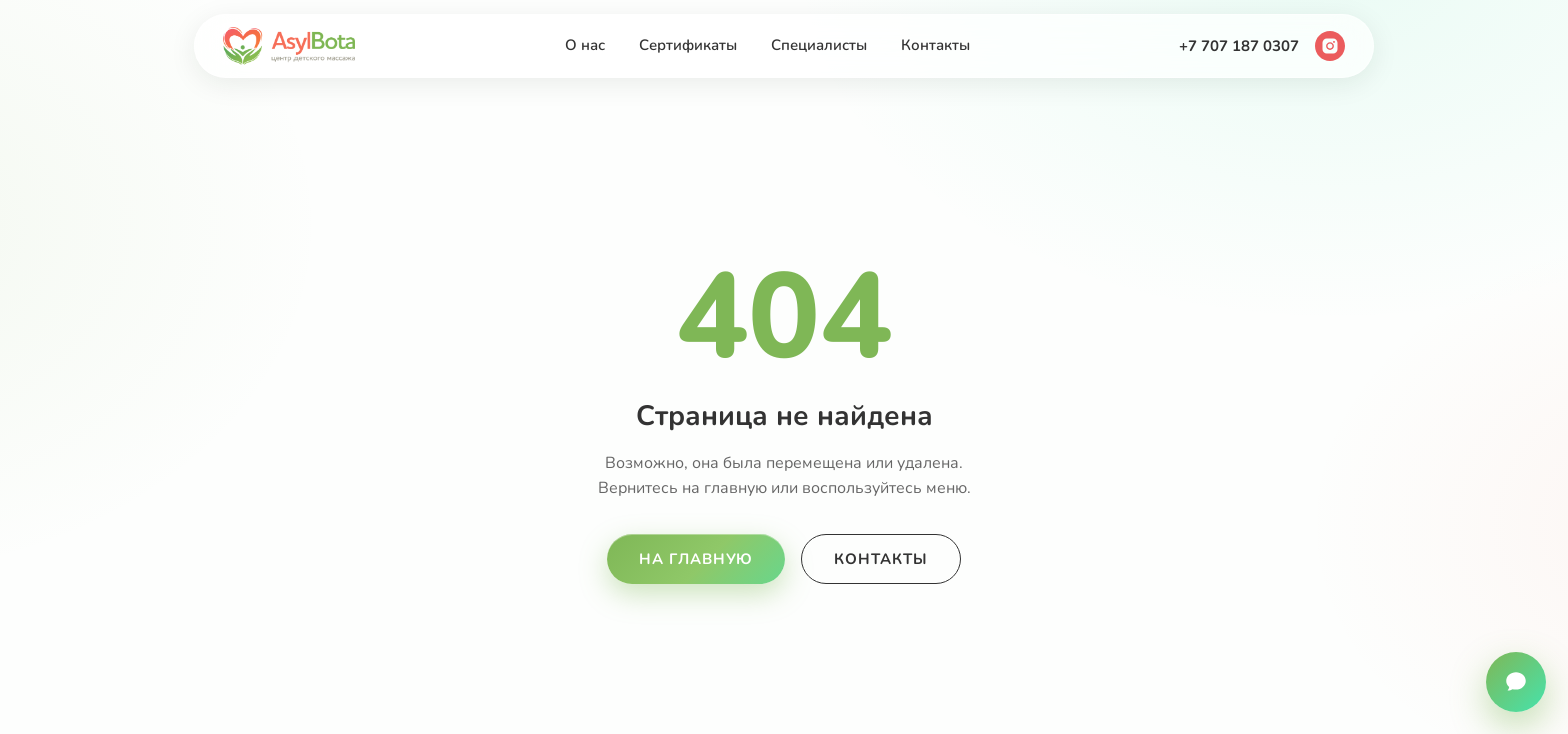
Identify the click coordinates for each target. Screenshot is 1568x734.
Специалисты (819, 45)
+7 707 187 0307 (1239, 46)
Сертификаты (688, 45)
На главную (696, 559)
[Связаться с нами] (1516, 682)
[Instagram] (1330, 46)
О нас (585, 45)
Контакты (935, 45)
